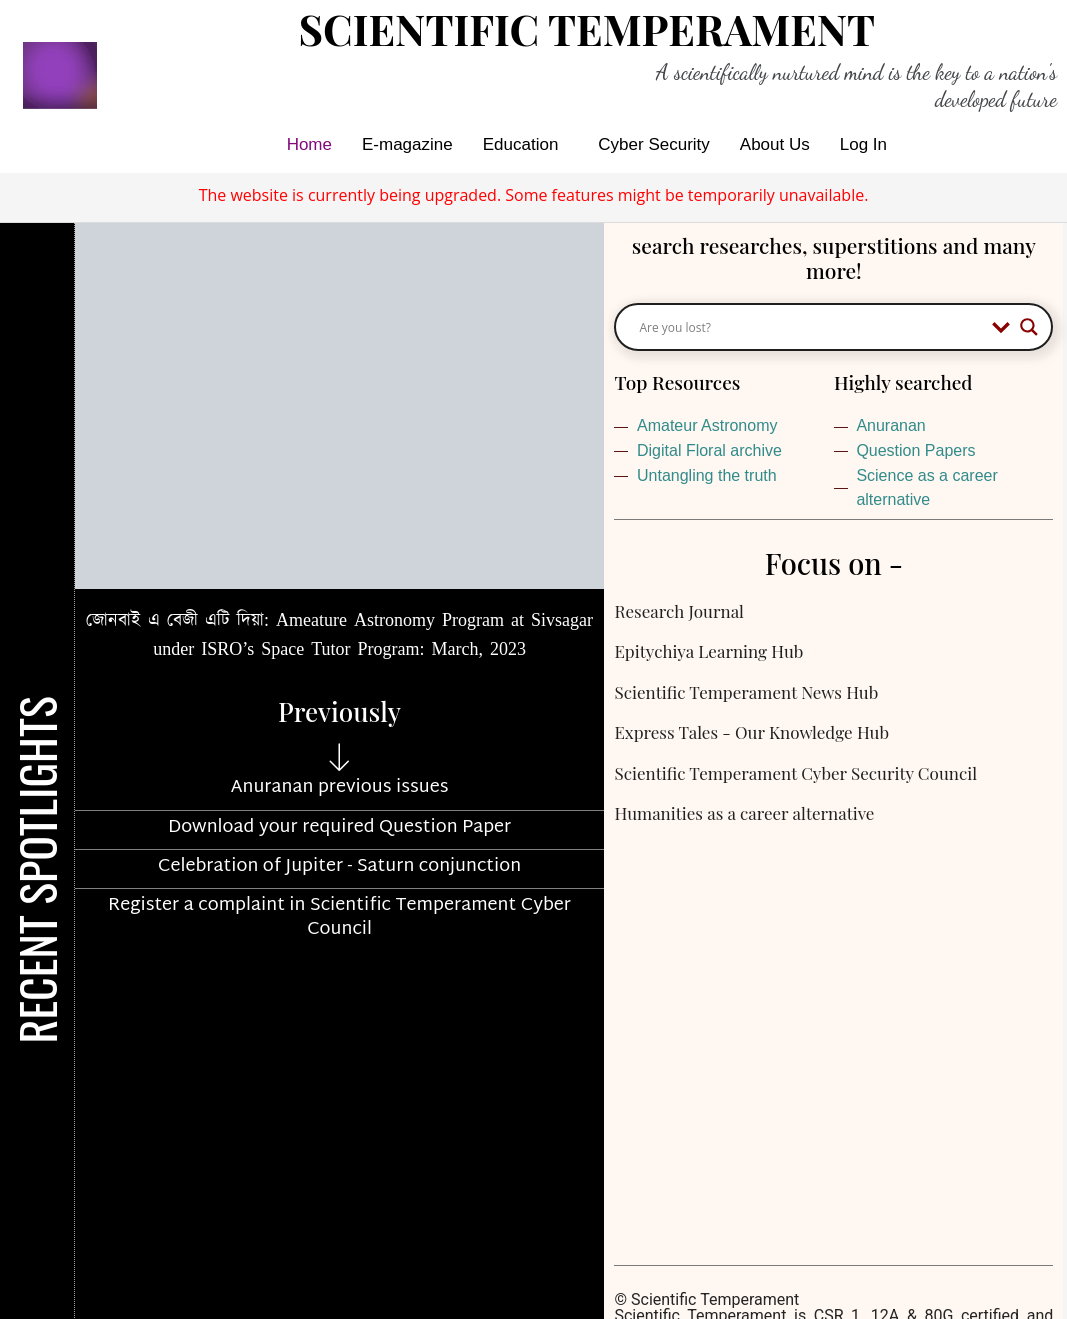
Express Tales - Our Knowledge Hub (751, 732)
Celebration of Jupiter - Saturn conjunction (339, 866)
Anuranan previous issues (340, 787)
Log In (863, 144)
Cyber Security (653, 144)
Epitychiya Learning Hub (708, 651)
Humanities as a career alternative (744, 813)
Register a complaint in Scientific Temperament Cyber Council (339, 917)
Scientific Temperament (587, 29)
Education (521, 144)
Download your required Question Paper (339, 827)
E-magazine (407, 144)
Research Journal (678, 611)
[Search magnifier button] (1029, 327)
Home (309, 144)
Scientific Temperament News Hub (746, 692)
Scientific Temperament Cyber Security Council (795, 773)
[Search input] (810, 327)
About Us (775, 144)
